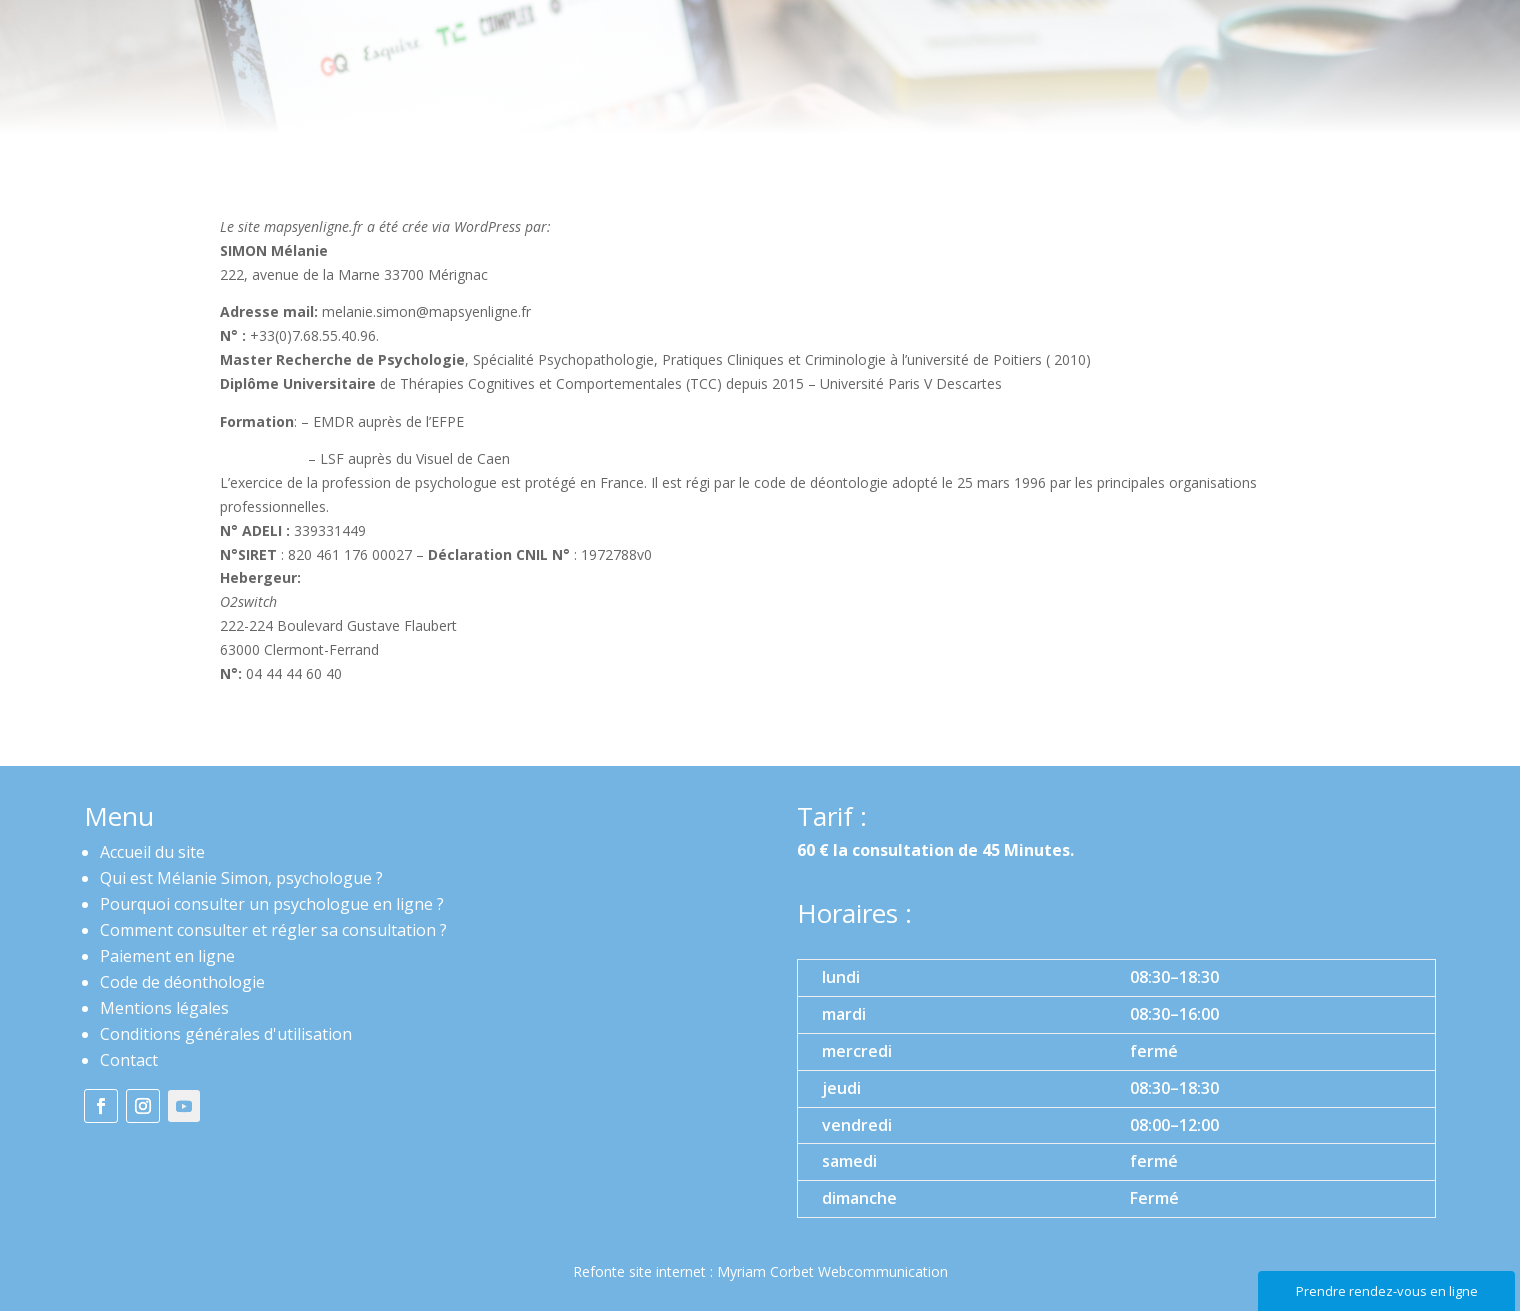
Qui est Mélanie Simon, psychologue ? (241, 878)
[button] (1116, 1088)
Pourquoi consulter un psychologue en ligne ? (272, 904)
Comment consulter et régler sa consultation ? (273, 930)
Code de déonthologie (182, 982)
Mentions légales (164, 1008)
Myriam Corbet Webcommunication (830, 1271)
